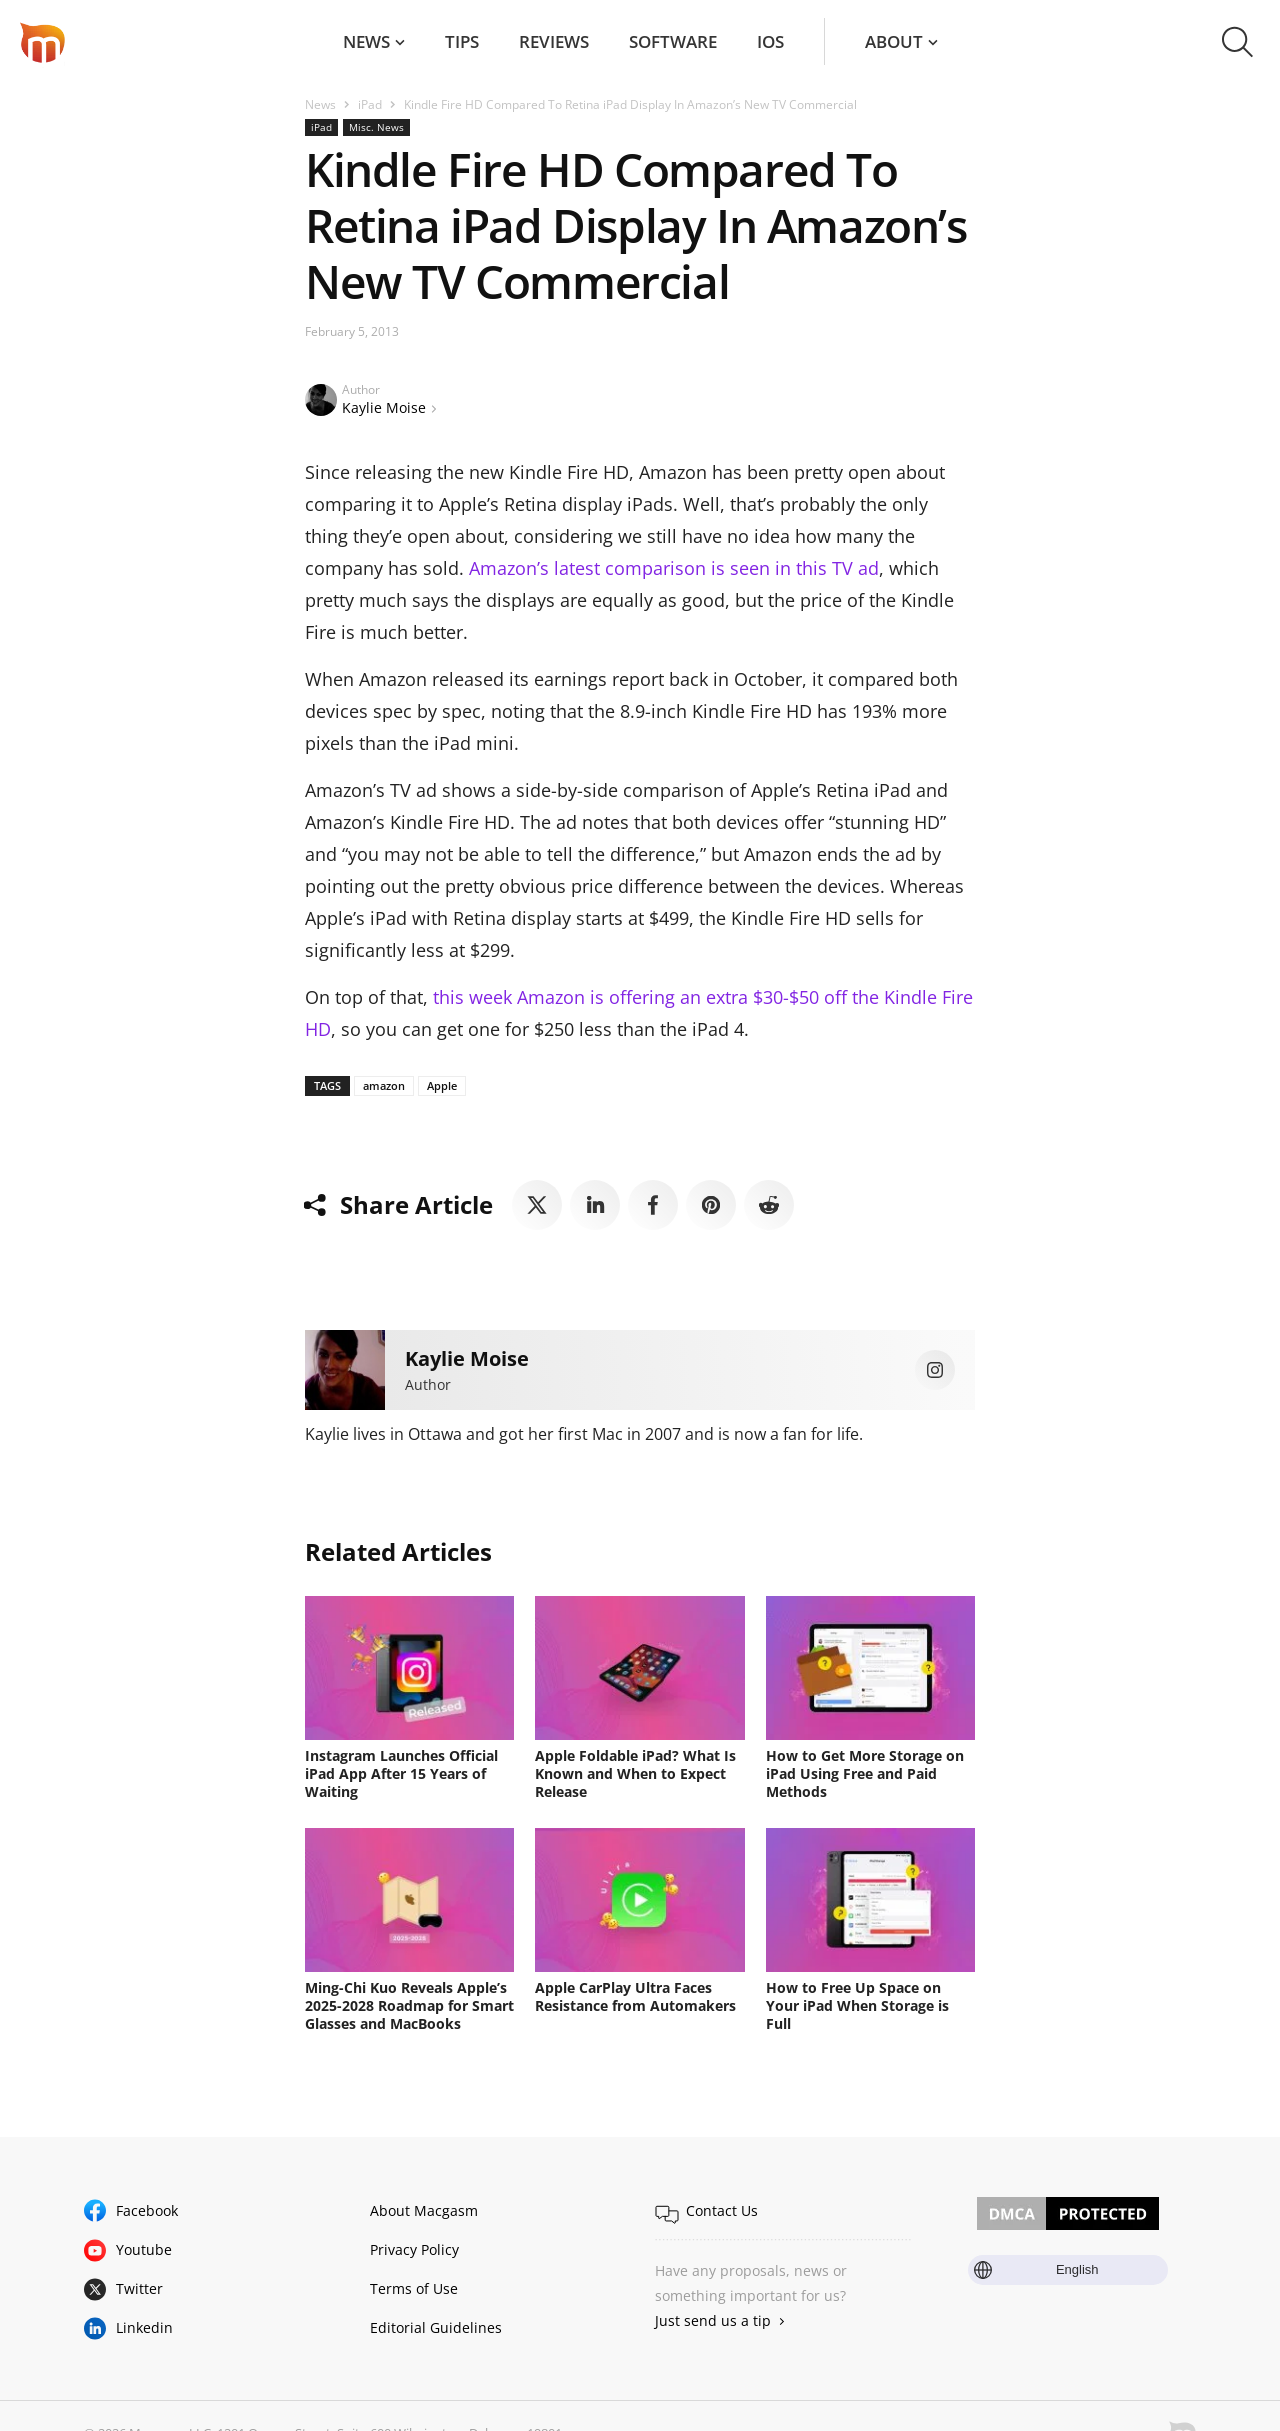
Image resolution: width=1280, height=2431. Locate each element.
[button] (1237, 42)
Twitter (139, 2288)
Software (673, 41)
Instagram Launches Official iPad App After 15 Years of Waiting (401, 1773)
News (366, 41)
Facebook (147, 2210)
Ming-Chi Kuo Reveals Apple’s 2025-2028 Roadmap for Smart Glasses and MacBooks (409, 2005)
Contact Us (722, 2210)
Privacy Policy (414, 2249)
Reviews (554, 41)
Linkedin (144, 2327)
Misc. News (376, 127)
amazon (384, 1085)
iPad (370, 104)
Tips (462, 41)
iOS (770, 41)
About (894, 41)
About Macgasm (424, 2210)
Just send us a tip (713, 2320)
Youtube (144, 2249)
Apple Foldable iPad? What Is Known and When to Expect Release (635, 1773)
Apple (442, 1085)
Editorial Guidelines (436, 2327)
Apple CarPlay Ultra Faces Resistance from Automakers (635, 1996)
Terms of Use (414, 2288)
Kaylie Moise (384, 407)
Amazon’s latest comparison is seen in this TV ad (674, 568)
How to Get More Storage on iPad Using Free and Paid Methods (865, 1773)
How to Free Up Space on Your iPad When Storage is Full (857, 2005)
